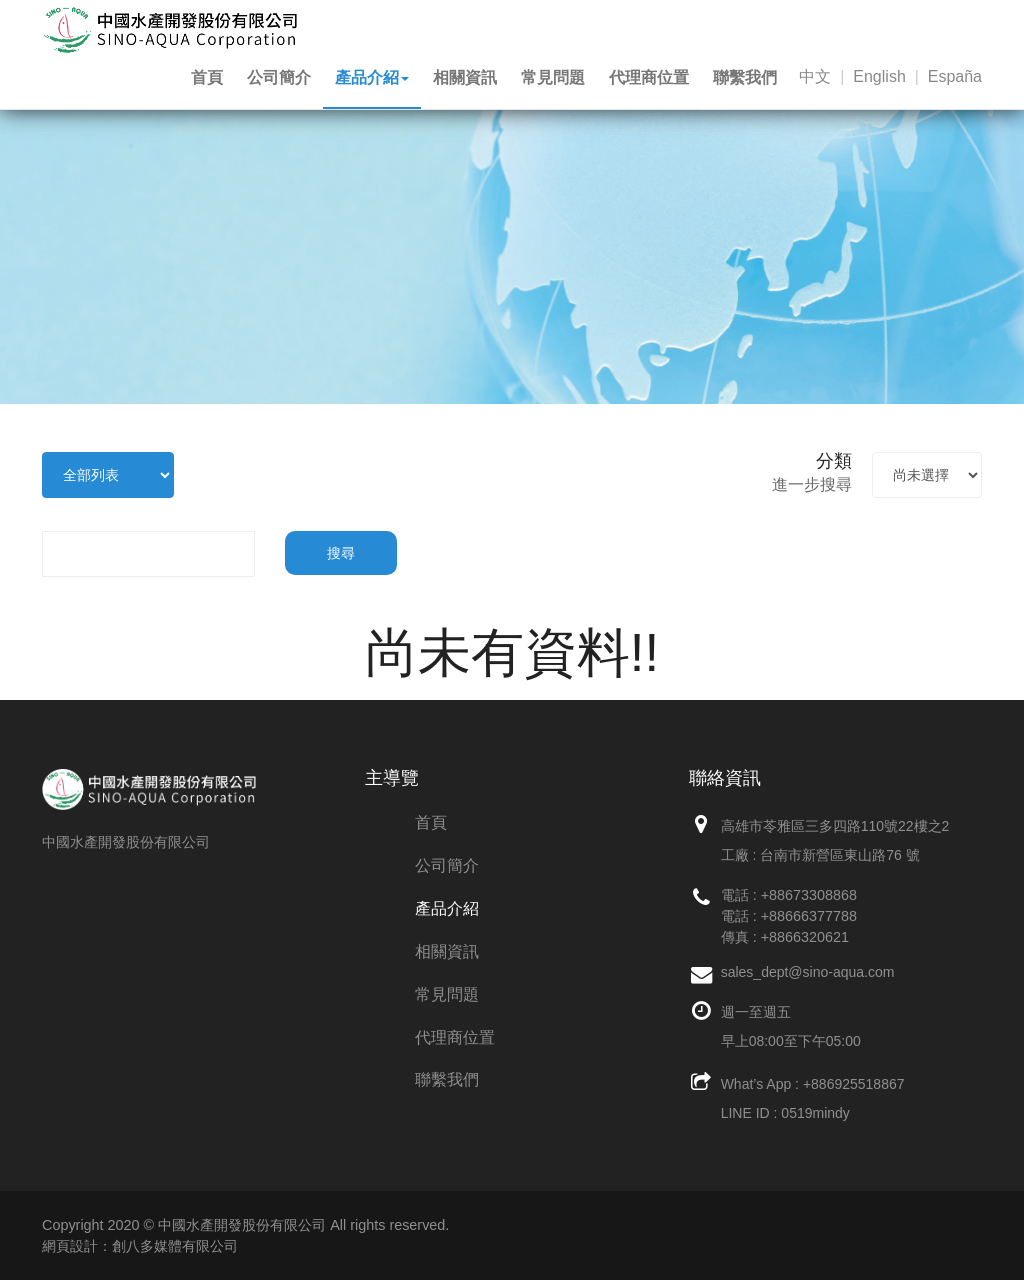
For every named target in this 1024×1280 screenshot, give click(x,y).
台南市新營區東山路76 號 (839, 855)
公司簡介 (279, 77)
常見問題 (553, 77)
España (955, 76)
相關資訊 (465, 77)
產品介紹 (372, 77)
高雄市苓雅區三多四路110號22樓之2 (835, 826)
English (879, 76)
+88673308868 (809, 895)
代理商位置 (649, 77)
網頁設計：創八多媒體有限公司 (140, 1246)
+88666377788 (809, 916)
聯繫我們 (745, 77)
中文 (815, 76)
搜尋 (341, 553)
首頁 (207, 77)
